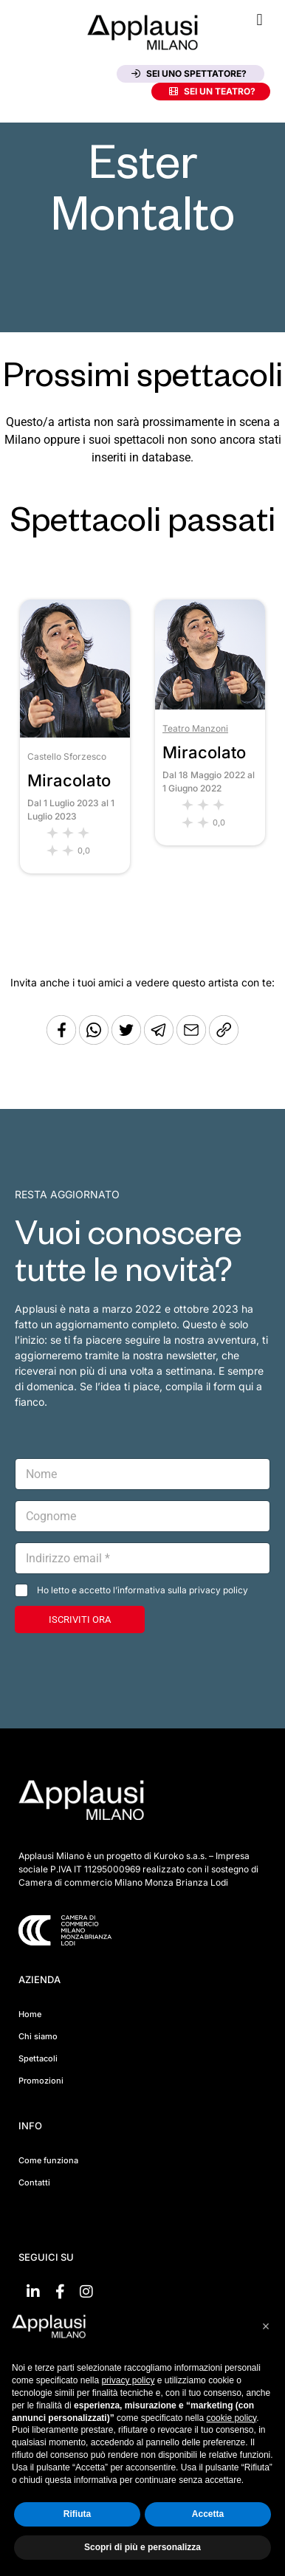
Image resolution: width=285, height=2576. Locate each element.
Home (29, 2014)
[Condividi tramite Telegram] (160, 1041)
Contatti (34, 2182)
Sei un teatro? (212, 91)
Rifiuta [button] (77, 2514)
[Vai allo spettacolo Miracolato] (75, 734)
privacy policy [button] (127, 2380)
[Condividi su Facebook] (61, 1041)
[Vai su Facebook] (59, 2291)
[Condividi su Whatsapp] (95, 1041)
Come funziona (48, 2160)
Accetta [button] (208, 2514)
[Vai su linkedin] (33, 2291)
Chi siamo (38, 2036)
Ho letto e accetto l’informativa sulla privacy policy (142, 1590)
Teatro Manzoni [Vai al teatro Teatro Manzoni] (195, 728)
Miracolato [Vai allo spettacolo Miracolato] (69, 780)
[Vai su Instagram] (86, 2291)
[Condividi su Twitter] (127, 1041)
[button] (260, 19)
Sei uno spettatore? (189, 73)
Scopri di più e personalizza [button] (142, 2547)
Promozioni (40, 2080)
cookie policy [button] (231, 2418)
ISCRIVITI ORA (80, 1619)
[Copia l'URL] (192, 1041)
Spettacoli (38, 2058)
